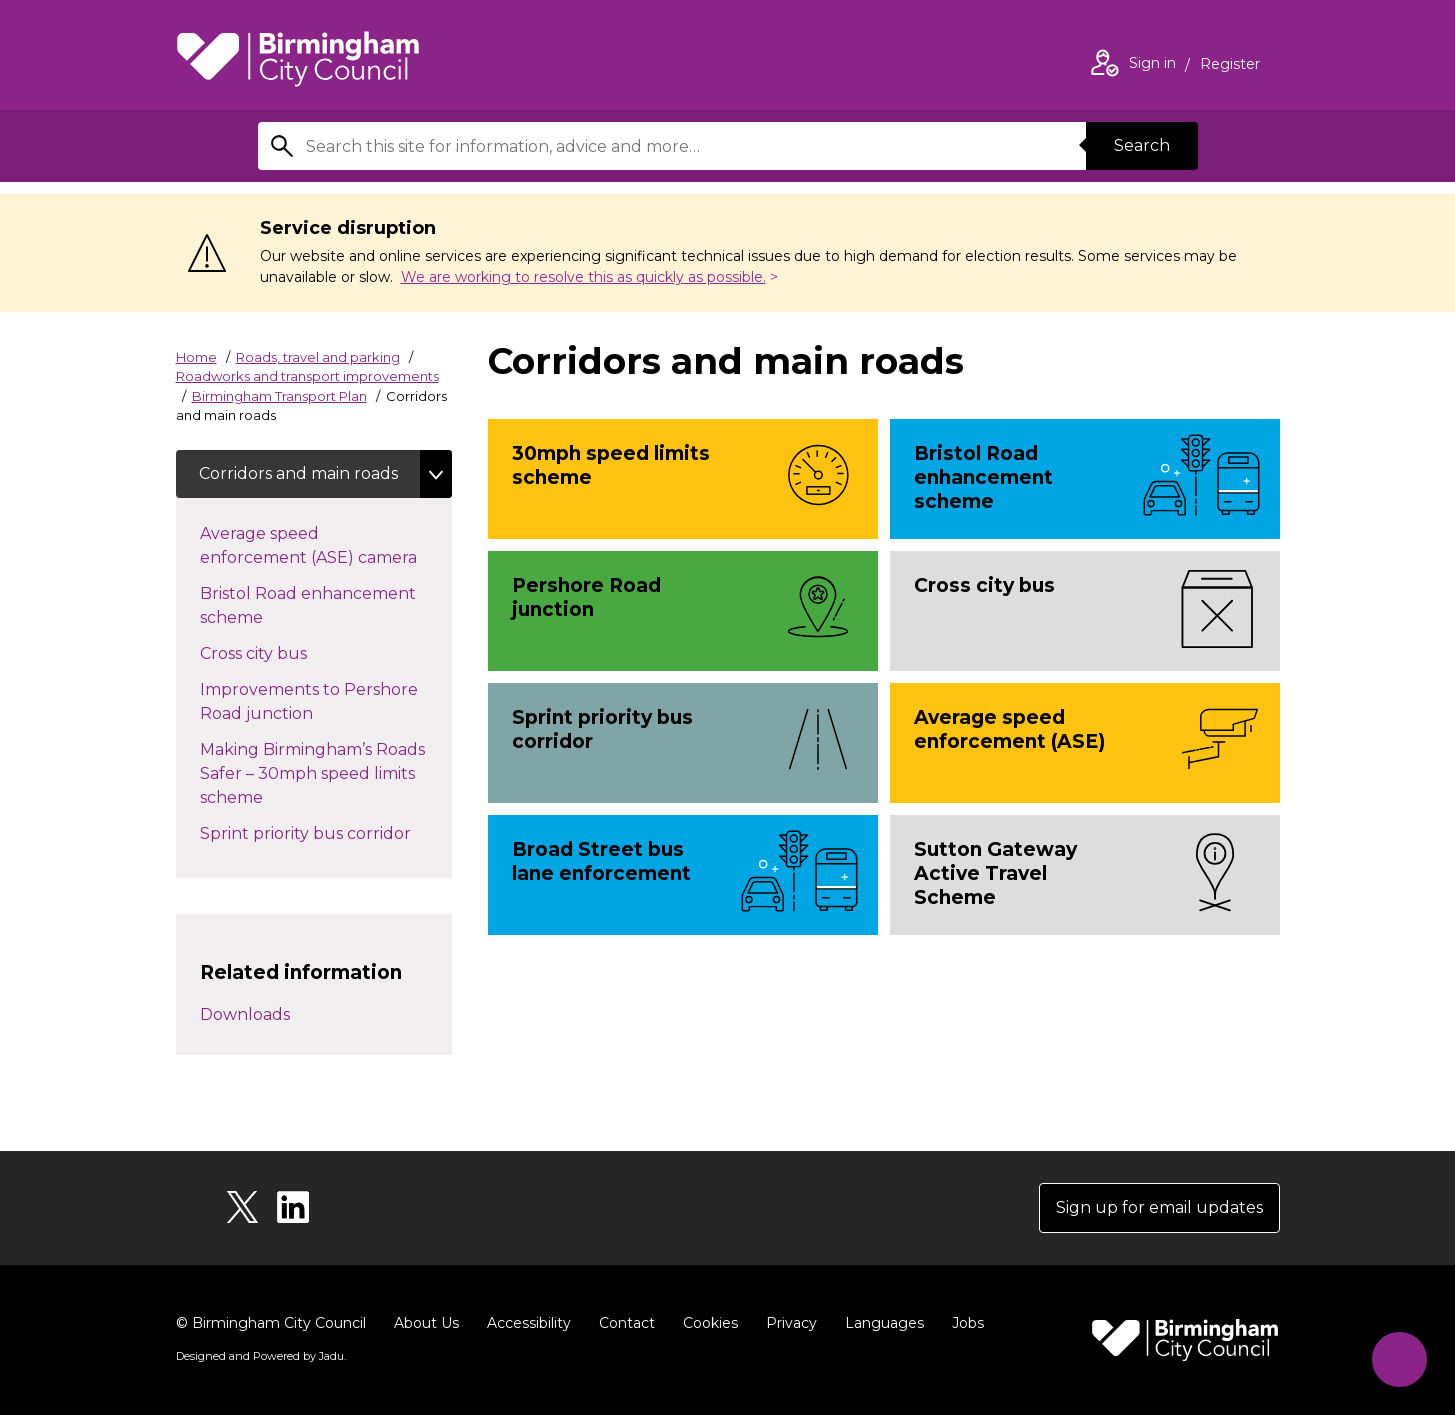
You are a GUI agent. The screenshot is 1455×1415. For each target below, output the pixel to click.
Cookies (710, 1323)
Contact (627, 1323)
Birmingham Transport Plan (279, 396)
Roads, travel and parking (318, 357)
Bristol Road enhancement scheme (308, 605)
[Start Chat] (1399, 1359)
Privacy (791, 1323)
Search (1142, 145)
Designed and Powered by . (261, 1356)
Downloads (245, 1014)
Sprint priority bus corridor (325, 832)
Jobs (968, 1323)
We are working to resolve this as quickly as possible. (583, 277)
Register (1230, 66)
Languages (884, 1323)
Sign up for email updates (1159, 1207)
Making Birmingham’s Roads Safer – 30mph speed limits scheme (312, 773)
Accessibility (529, 1323)
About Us (426, 1323)
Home (196, 357)
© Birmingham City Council (271, 1323)
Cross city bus (273, 652)
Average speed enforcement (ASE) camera (326, 545)
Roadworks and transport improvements (307, 376)
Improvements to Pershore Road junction (309, 701)
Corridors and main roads (299, 473)
